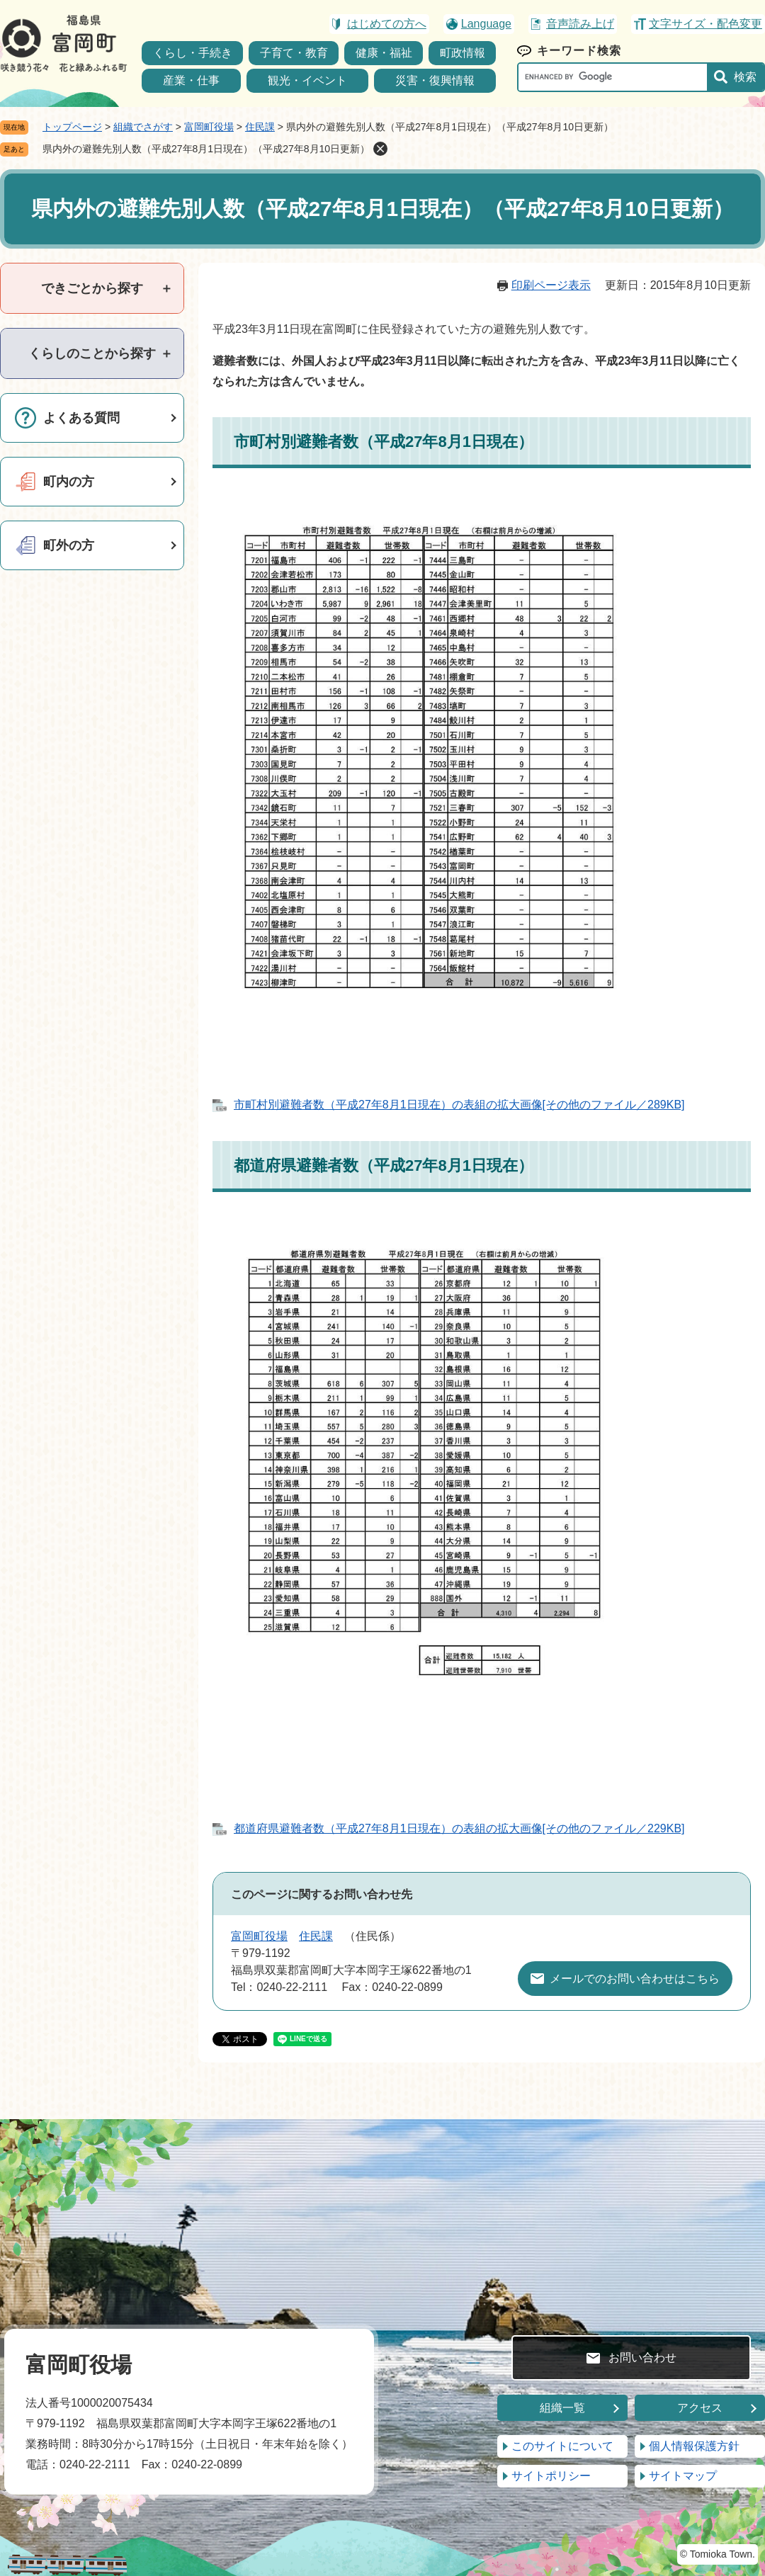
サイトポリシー (551, 2476)
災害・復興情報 (435, 80)
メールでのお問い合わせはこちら (635, 1979)
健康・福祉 (384, 53)
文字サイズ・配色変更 (705, 24)
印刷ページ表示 (551, 285)
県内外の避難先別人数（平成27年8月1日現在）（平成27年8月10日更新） (206, 148)
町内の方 (68, 482)
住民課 (260, 126)
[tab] (92, 288)
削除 (380, 149)
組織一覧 (562, 2408)
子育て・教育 (294, 53)
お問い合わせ (642, 2357)
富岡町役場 (209, 126)
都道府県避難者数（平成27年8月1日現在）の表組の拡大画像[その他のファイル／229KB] (459, 1828)
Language (486, 24)
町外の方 (68, 545)
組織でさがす (143, 126)
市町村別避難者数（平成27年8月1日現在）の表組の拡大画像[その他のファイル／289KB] (459, 1105)
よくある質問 (81, 418)
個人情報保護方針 (694, 2446)
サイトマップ (683, 2476)
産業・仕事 (191, 80)
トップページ (72, 126)
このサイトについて (562, 2446)
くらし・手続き (192, 53)
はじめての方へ (386, 24)
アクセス (699, 2408)
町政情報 (462, 53)
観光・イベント (307, 80)
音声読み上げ (580, 24)
